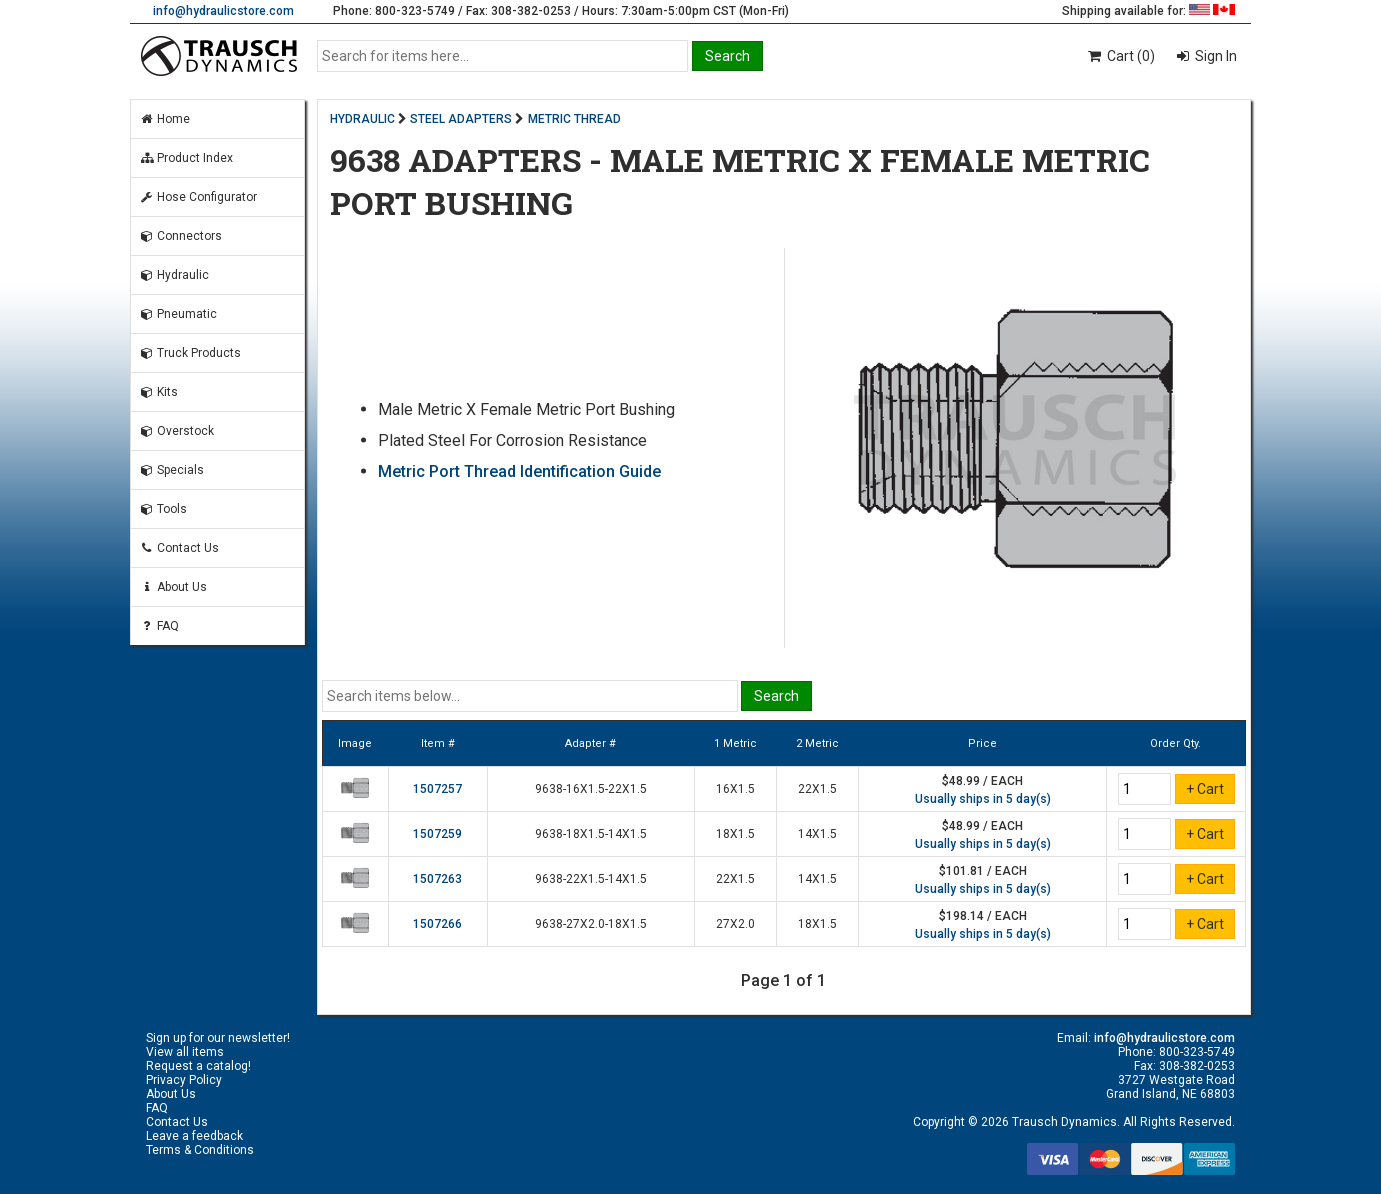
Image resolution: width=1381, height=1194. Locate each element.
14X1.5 (817, 834)
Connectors (180, 236)
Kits (158, 392)
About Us (173, 587)
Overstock (176, 431)
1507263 (437, 879)
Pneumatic (178, 314)
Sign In (1214, 56)
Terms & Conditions (200, 1150)
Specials (171, 470)
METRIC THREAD (574, 119)
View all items (185, 1052)
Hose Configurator (198, 197)
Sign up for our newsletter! (218, 1038)
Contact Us (179, 548)
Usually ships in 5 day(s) (983, 799)
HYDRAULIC (362, 119)
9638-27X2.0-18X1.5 (591, 924)
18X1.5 (735, 834)
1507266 (437, 924)
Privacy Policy (184, 1080)
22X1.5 (817, 789)
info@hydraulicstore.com (223, 11)
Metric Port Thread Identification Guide (519, 471)
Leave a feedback (194, 1136)
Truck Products (190, 353)
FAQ (159, 626)
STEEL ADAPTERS (461, 119)
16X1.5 (735, 789)
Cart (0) (1120, 56)
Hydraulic (174, 275)
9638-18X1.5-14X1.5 (591, 834)
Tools (163, 509)
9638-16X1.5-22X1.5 (591, 789)
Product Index (186, 158)
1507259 (437, 834)
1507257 (437, 789)
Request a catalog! (198, 1066)
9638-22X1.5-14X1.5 (591, 879)
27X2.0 (735, 924)
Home (164, 119)
